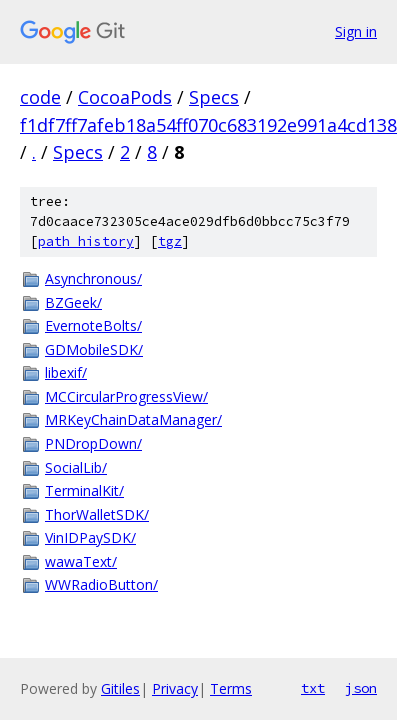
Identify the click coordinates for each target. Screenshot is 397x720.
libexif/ (66, 372)
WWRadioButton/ (101, 584)
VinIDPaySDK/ (90, 537)
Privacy (175, 688)
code (40, 97)
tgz (170, 241)
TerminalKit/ (84, 490)
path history (86, 241)
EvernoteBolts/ (93, 325)
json (361, 688)
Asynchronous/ (93, 278)
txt (313, 688)
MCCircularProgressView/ (126, 396)
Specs (214, 97)
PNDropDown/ (93, 443)
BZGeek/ (73, 302)
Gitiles (120, 688)
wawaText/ (81, 561)
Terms (231, 688)
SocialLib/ (76, 467)
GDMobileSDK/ (94, 349)
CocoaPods (125, 97)
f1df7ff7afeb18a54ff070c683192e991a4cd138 (208, 125)
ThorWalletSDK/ (97, 514)
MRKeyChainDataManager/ (133, 419)
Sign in (356, 31)
